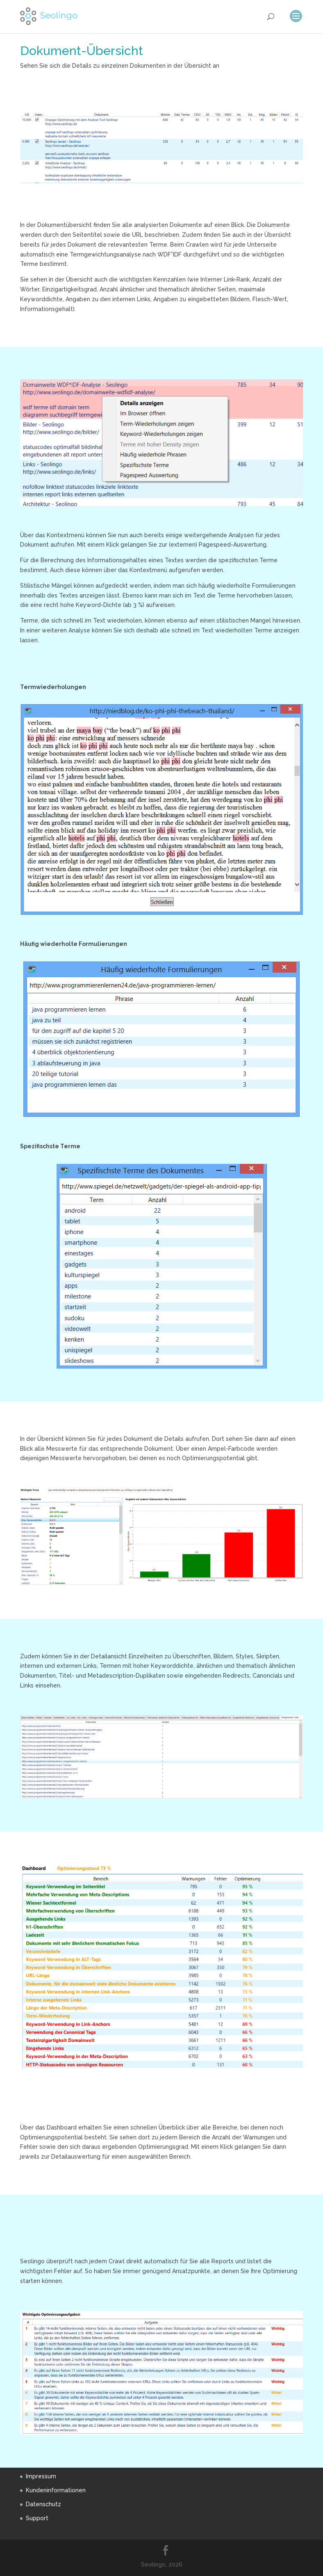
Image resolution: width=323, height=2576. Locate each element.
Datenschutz (43, 2504)
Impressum (41, 2476)
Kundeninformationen (56, 2490)
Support (37, 2518)
